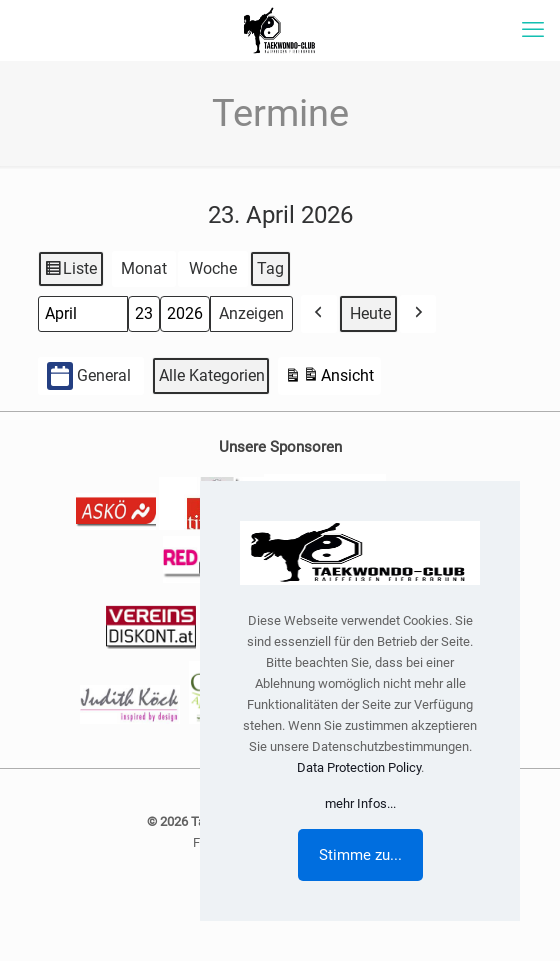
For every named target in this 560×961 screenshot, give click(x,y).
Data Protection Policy (359, 767)
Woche (213, 268)
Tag (270, 268)
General (89, 376)
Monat (144, 268)
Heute (370, 313)
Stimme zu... (360, 855)
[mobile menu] (533, 30)
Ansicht (329, 378)
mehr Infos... (360, 803)
